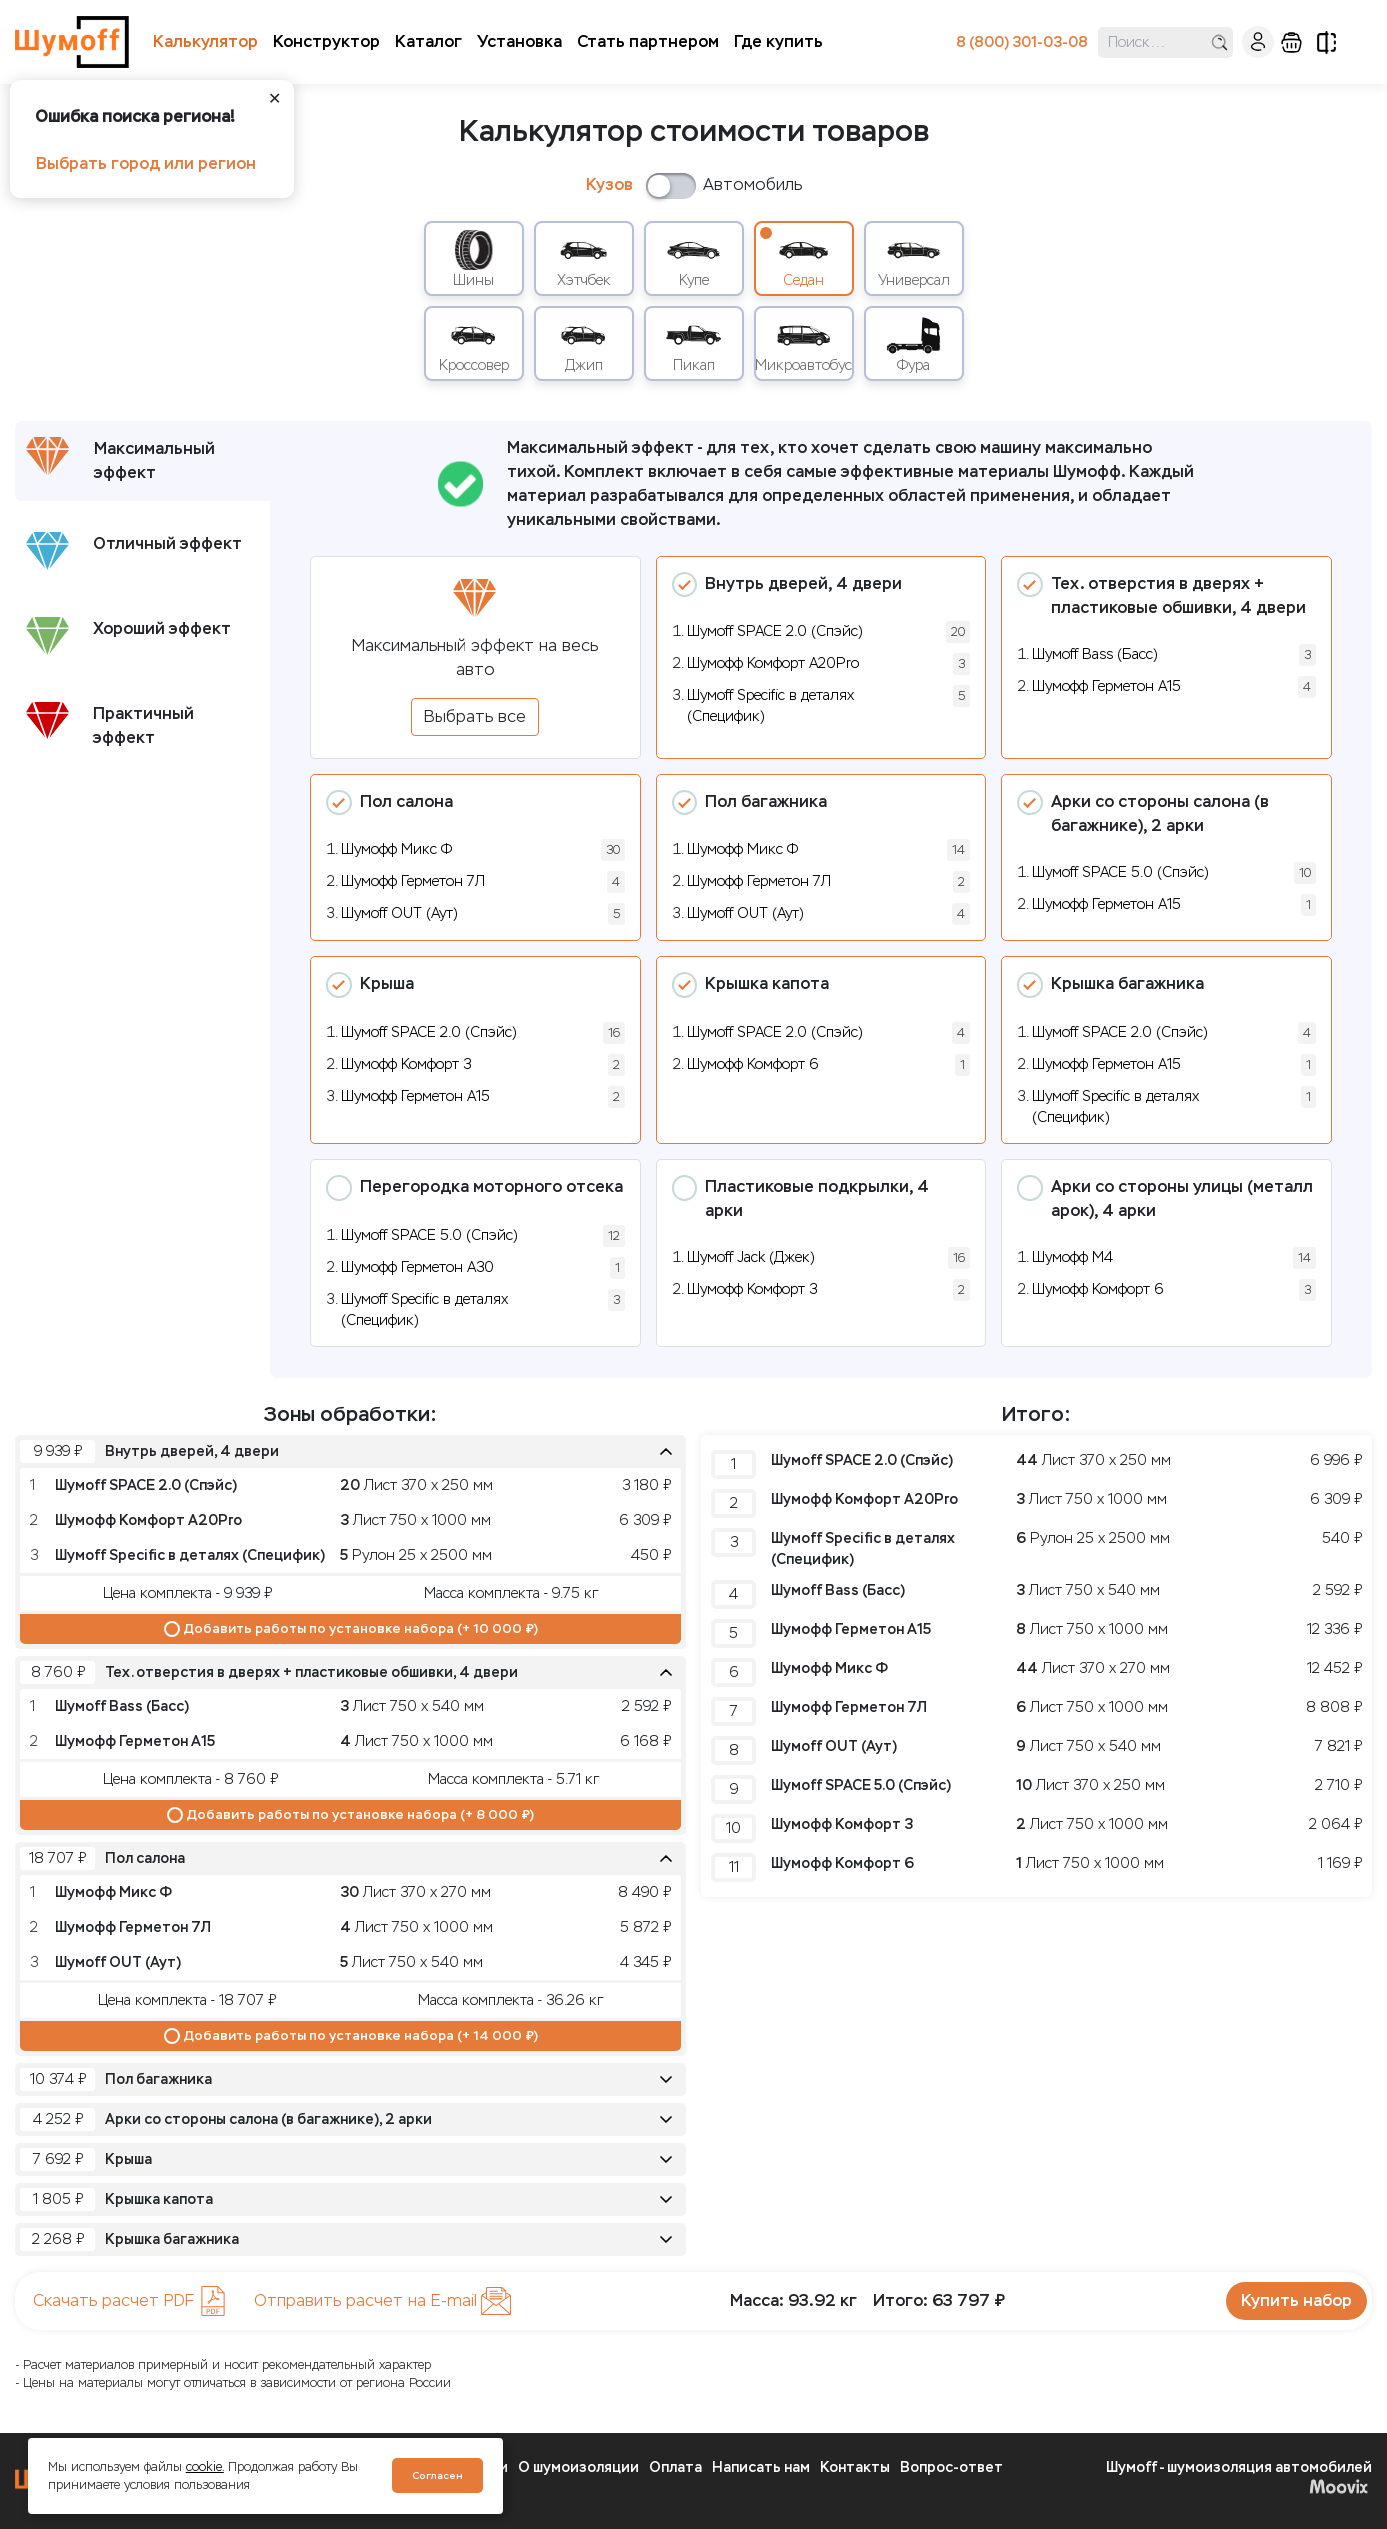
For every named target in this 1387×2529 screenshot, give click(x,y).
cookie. (205, 2467)
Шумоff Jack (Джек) (751, 1257)
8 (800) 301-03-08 (1022, 42)
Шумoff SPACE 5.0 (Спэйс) (1120, 872)
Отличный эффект (134, 551)
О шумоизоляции (578, 2467)
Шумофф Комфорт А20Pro (773, 663)
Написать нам (761, 2467)
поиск (1219, 42)
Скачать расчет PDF (130, 2301)
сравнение (1326, 42)
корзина (1291, 42)
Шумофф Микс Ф (396, 849)
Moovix (1338, 2486)
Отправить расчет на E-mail (382, 2301)
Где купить (778, 41)
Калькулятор (205, 41)
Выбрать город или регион (146, 163)
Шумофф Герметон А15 (1106, 686)
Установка (519, 41)
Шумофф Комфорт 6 (753, 1064)
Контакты (855, 2467)
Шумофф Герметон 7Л (413, 881)
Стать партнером (648, 41)
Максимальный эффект (120, 459)
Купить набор (1296, 2300)
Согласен (437, 2475)
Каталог (428, 41)
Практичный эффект (110, 724)
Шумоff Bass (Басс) (1095, 654)
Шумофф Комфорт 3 (406, 1064)
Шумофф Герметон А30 (417, 1267)
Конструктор (326, 41)
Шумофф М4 (1072, 1257)
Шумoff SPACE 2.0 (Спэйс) (775, 631)
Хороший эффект (128, 635)
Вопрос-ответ (951, 2467)
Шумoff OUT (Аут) (399, 913)
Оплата (675, 2467)
